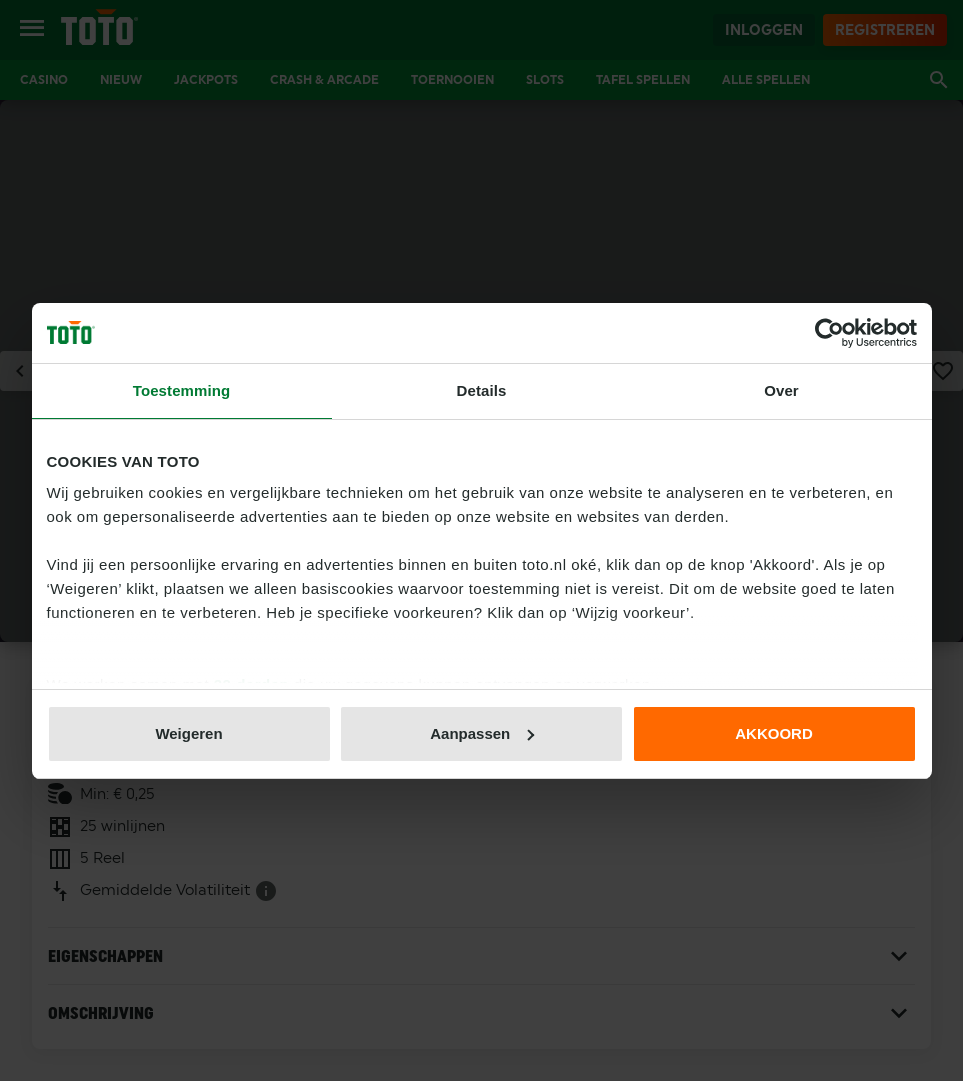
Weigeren (188, 733)
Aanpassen (482, 733)
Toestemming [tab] (182, 390)
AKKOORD (774, 733)
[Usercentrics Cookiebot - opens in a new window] (829, 333)
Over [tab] (781, 390)
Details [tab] (482, 390)
